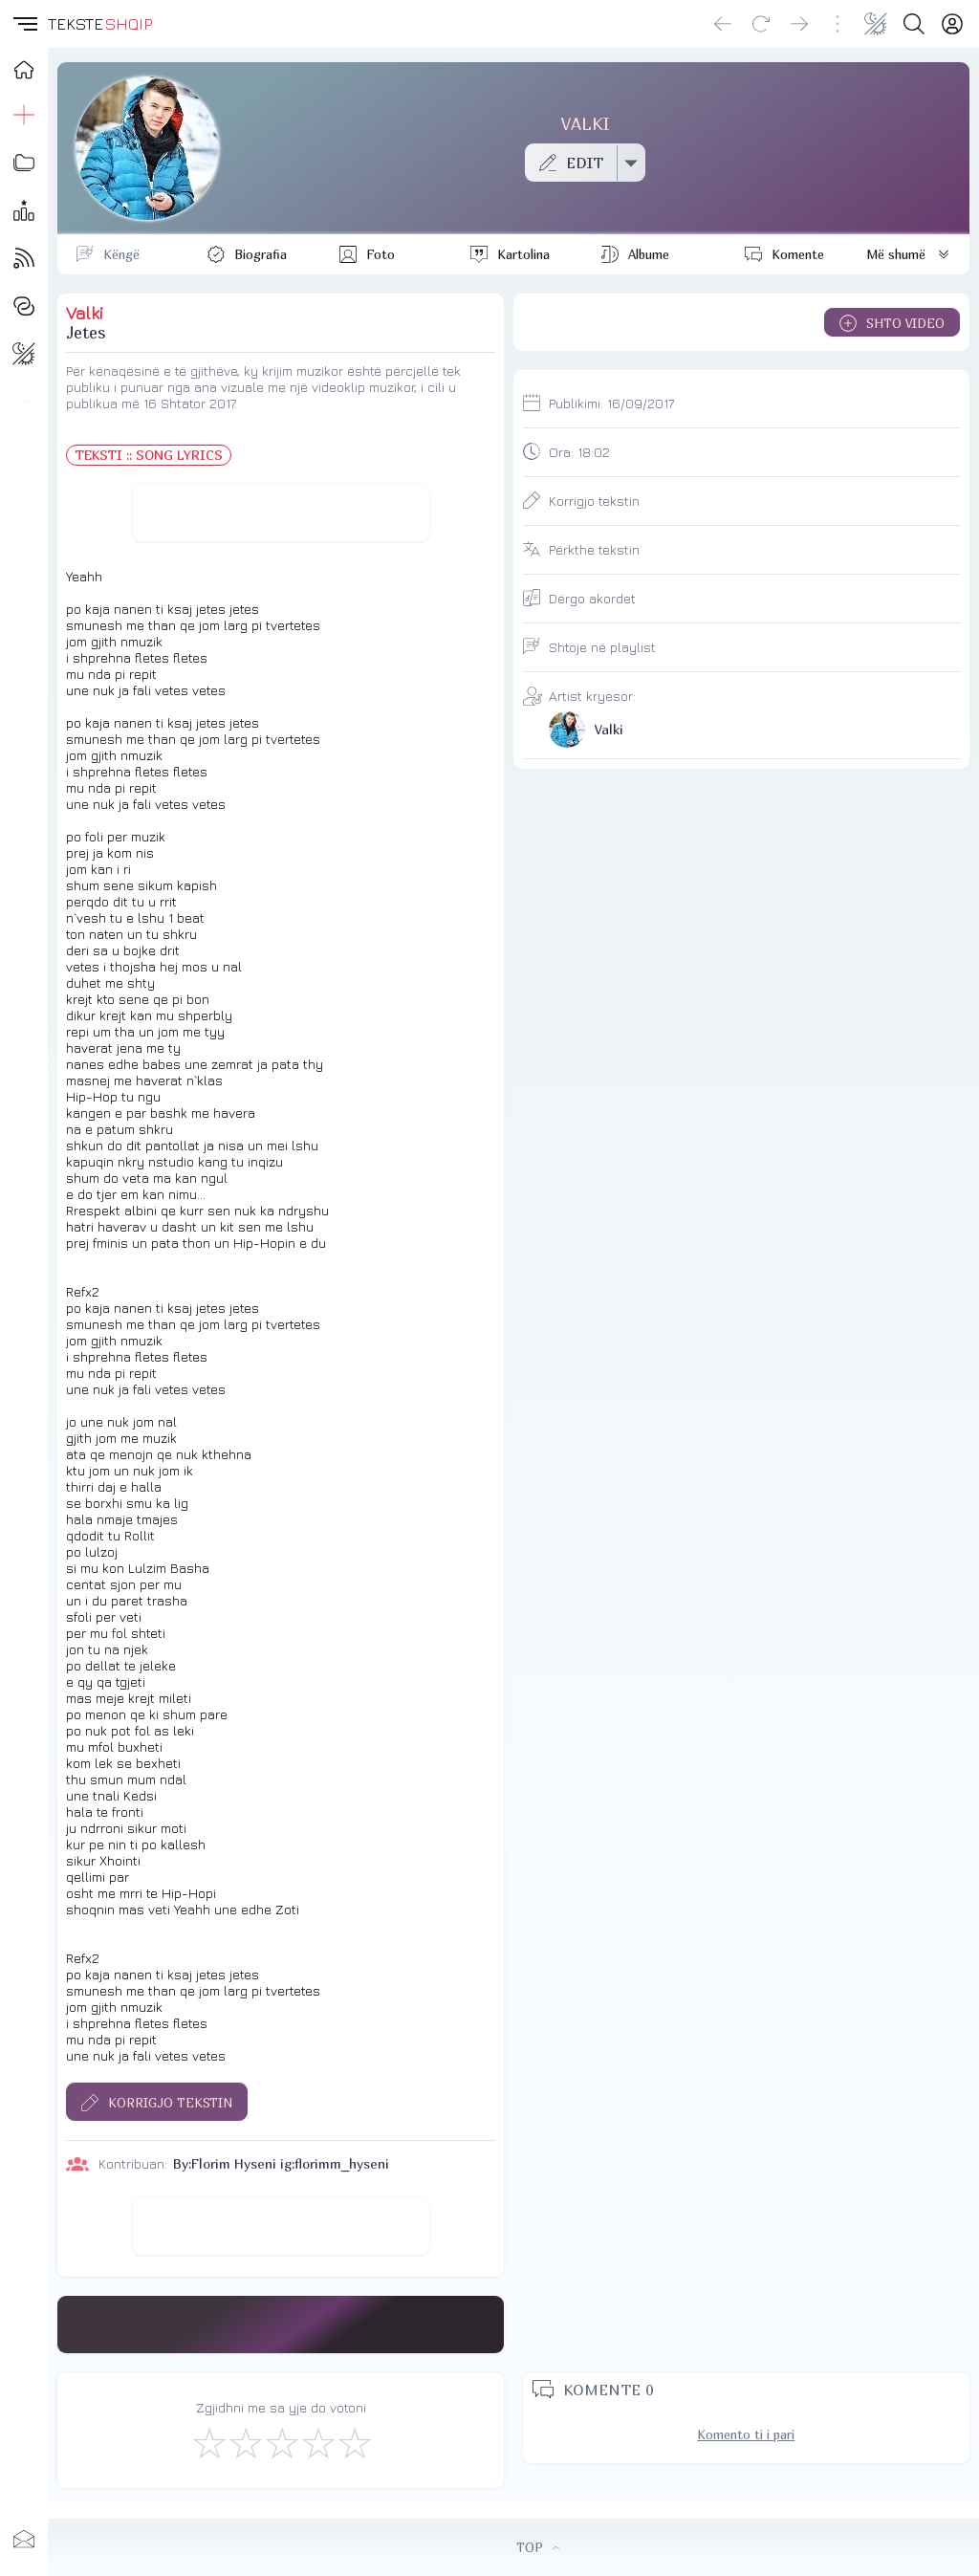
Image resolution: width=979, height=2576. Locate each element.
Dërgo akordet (592, 598)
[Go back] (723, 24)
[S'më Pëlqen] (208, 2442)
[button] (24, 24)
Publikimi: (611, 403)
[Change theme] (876, 24)
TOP (537, 2547)
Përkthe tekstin (594, 549)
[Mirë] (281, 2442)
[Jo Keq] (245, 2442)
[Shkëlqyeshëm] (354, 2442)
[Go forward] (799, 24)
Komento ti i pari (745, 2434)
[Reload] (761, 24)
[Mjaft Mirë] (317, 2442)
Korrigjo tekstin (594, 500)
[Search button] (914, 24)
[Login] (952, 24)
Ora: (579, 452)
